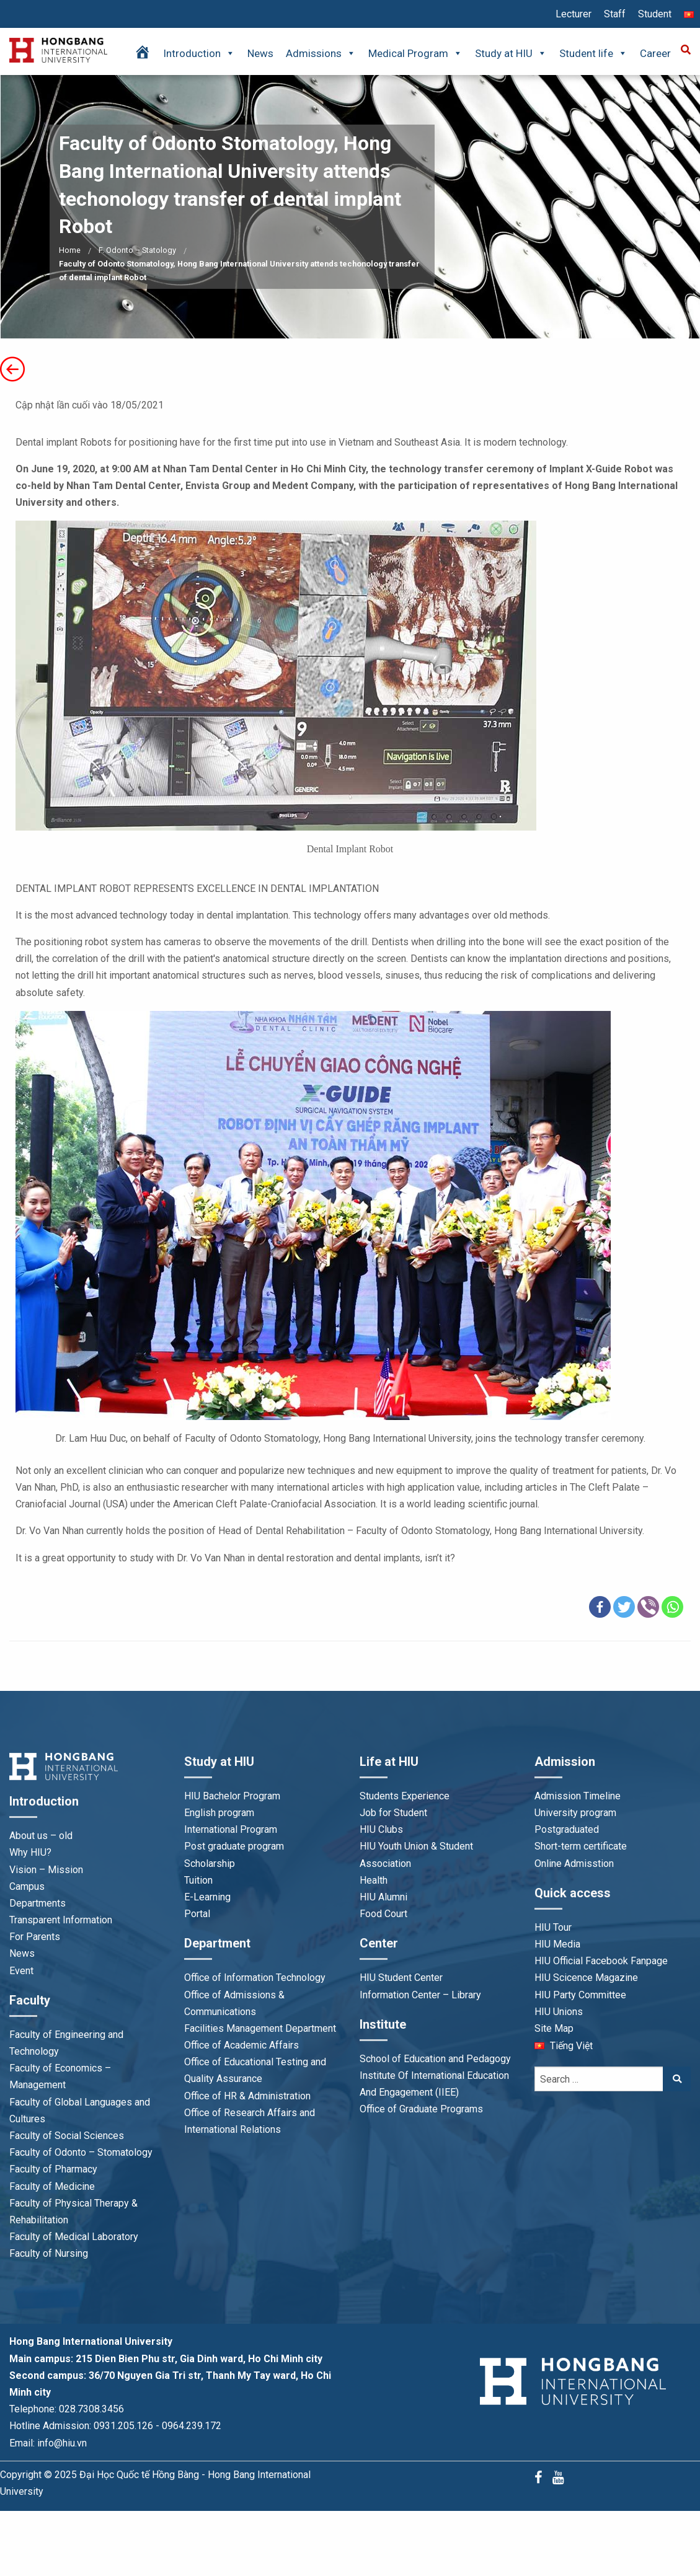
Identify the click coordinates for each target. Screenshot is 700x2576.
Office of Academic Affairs (241, 2045)
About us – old (41, 1836)
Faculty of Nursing (48, 2253)
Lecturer (573, 14)
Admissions (321, 53)
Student (654, 14)
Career (655, 53)
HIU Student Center (401, 1977)
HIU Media (557, 1944)
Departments (37, 1903)
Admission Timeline (577, 1796)
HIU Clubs (381, 1829)
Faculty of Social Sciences (66, 2136)
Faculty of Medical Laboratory (73, 2237)
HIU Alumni (383, 1897)
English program (219, 1813)
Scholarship (209, 1863)
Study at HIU (511, 53)
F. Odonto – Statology (137, 250)
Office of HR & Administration (247, 2096)
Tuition (198, 1880)
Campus (27, 1886)
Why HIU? (30, 1852)
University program (575, 1813)
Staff (615, 14)
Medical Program (415, 53)
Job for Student (393, 1813)
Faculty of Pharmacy (53, 2169)
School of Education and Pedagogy (435, 2059)
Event (21, 1971)
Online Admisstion (574, 1863)
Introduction (199, 53)
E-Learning (207, 1897)
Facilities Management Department (260, 2028)
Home (70, 250)
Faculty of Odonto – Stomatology (81, 2152)
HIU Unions (558, 2012)
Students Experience (405, 1796)
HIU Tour (553, 1927)
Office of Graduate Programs (421, 2109)
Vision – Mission (46, 1870)
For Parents (34, 1937)
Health (374, 1880)
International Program (230, 1829)
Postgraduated (566, 1829)
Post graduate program (234, 1846)
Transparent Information (60, 1920)
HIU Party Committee (580, 1995)
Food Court (383, 1914)
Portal (197, 1914)
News (260, 53)
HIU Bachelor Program (232, 1796)
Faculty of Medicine (52, 2186)
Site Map (554, 2028)
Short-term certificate (580, 1846)
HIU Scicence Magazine (586, 1977)
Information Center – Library (420, 1995)
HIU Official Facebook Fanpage (601, 1961)
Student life (593, 53)
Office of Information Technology (255, 1977)
